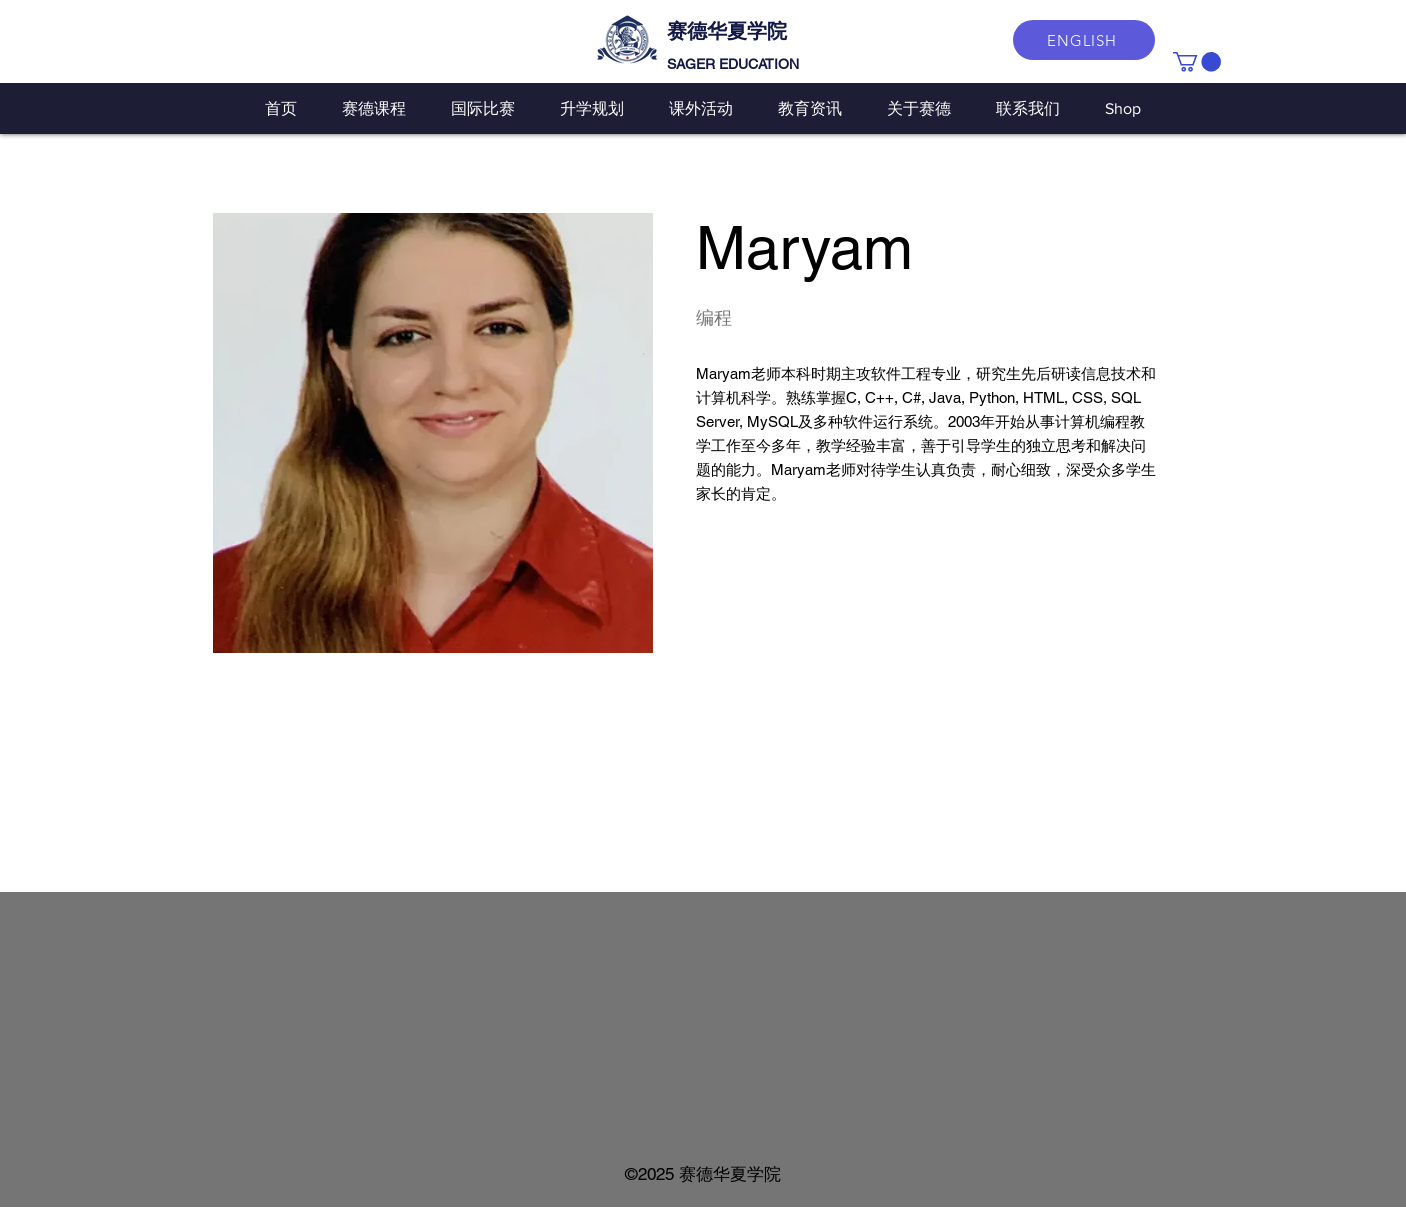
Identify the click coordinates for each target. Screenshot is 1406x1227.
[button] (1197, 62)
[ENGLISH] (1084, 40)
